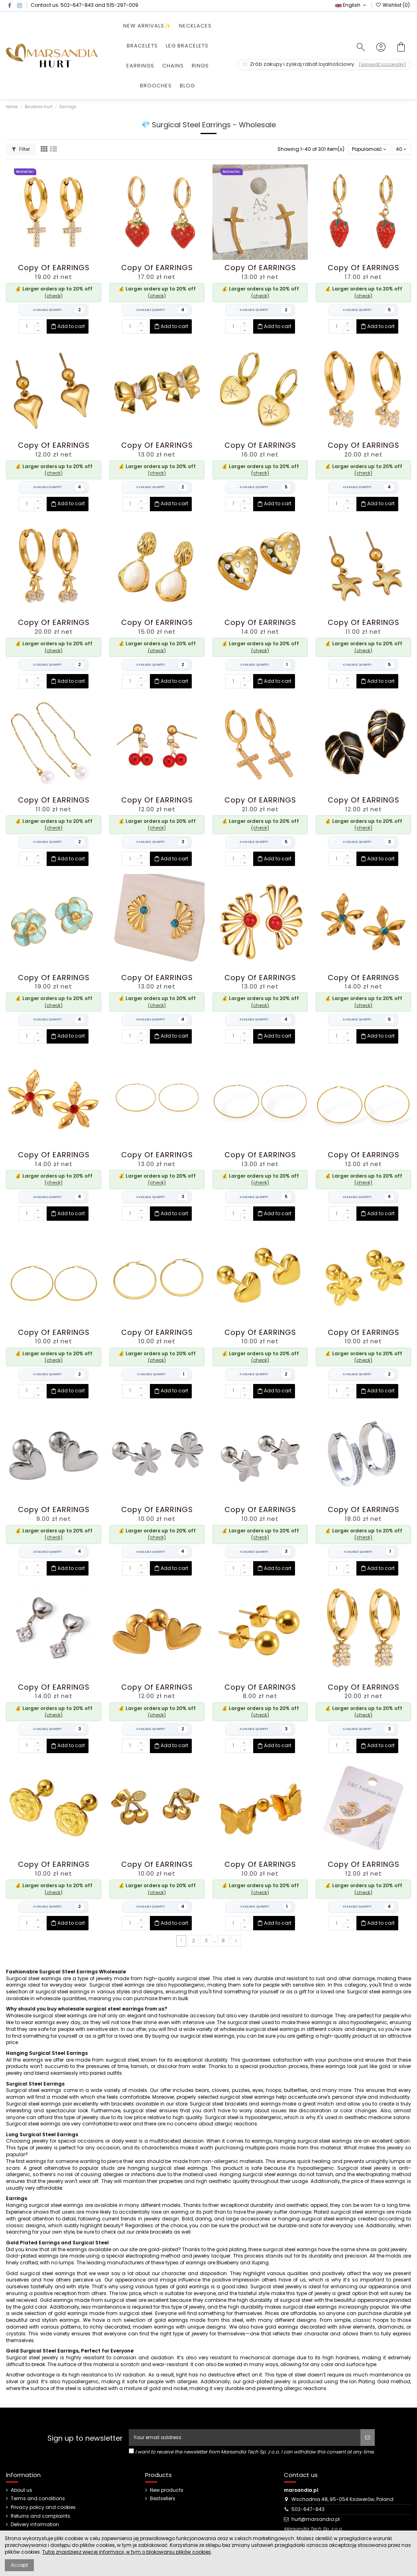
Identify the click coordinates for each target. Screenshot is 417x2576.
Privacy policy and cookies (43, 2507)
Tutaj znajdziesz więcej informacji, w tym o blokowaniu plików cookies (126, 2551)
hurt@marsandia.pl (315, 2519)
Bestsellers (162, 2498)
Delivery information (35, 2524)
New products (166, 2490)
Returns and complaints (40, 2516)
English (351, 5)
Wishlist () (393, 5)
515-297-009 (122, 5)
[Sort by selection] (369, 149)
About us (21, 2490)
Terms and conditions (38, 2498)
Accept (19, 2565)
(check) (54, 296)
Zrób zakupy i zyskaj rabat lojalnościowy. (324, 64)
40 (401, 149)
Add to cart (67, 326)
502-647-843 (77, 5)
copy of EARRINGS (54, 268)
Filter (21, 149)
